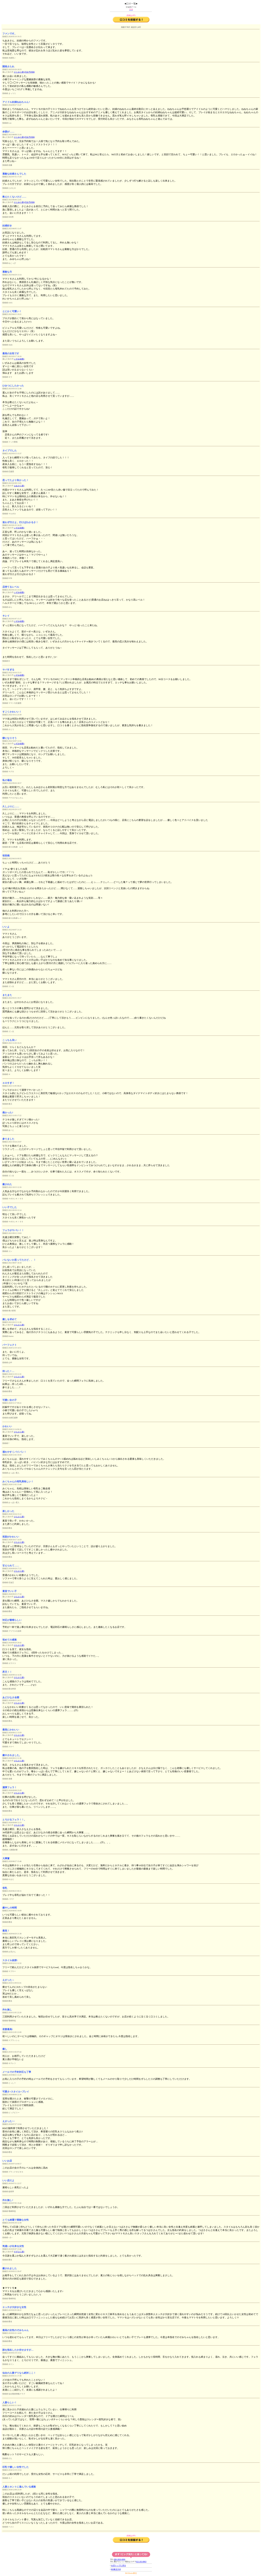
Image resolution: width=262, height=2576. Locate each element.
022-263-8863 (141, 2562)
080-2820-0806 (119, 2559)
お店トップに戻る (118, 2565)
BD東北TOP (116, 2569)
